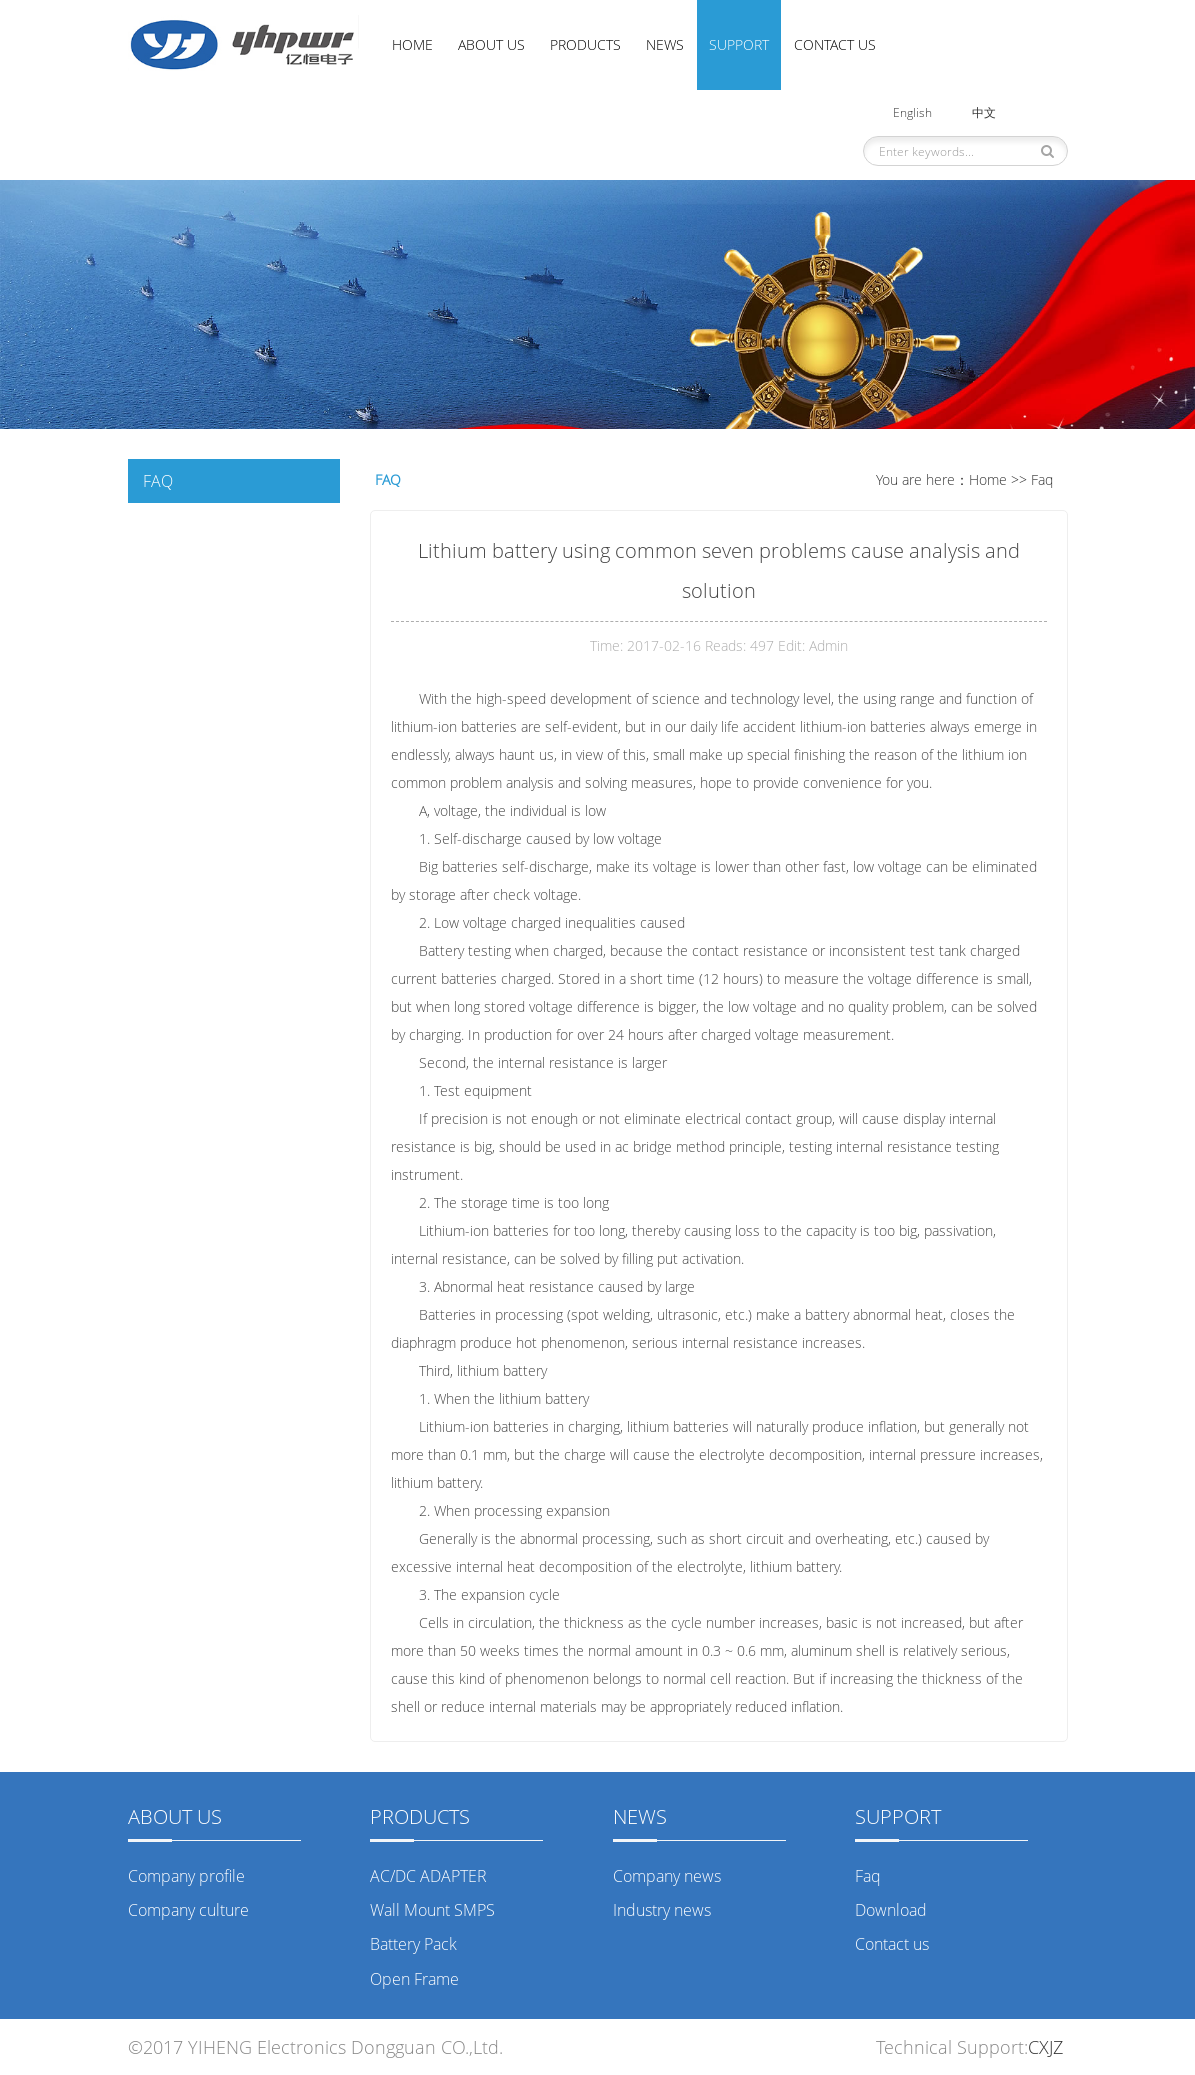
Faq (1042, 479)
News (665, 44)
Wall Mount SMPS (432, 1910)
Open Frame (414, 1979)
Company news (667, 1876)
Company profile (186, 1876)
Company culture (188, 1910)
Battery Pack (413, 1944)
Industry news (662, 1910)
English (912, 112)
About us (491, 44)
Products (585, 44)
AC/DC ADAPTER (428, 1876)
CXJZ (1048, 2047)
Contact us (835, 44)
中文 (984, 112)
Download (891, 1910)
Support (739, 44)
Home (412, 44)
